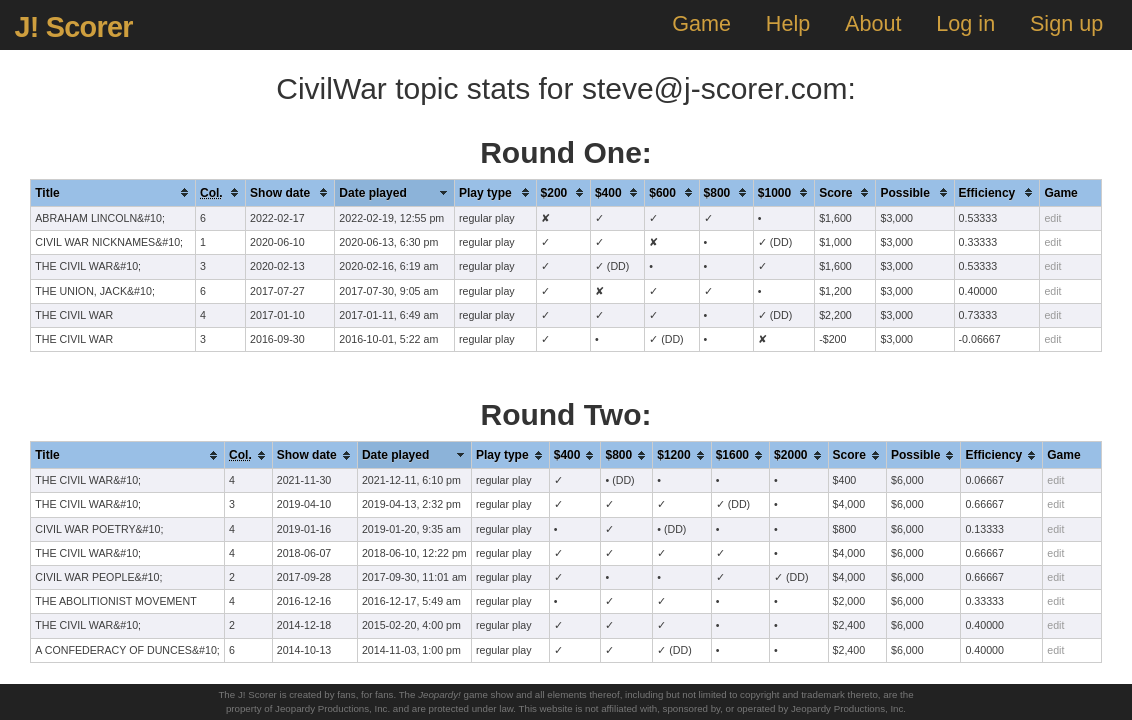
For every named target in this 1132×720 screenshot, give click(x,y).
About (873, 23)
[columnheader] (113, 192)
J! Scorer (73, 27)
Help (788, 23)
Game (701, 23)
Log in (965, 23)
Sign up (1066, 23)
